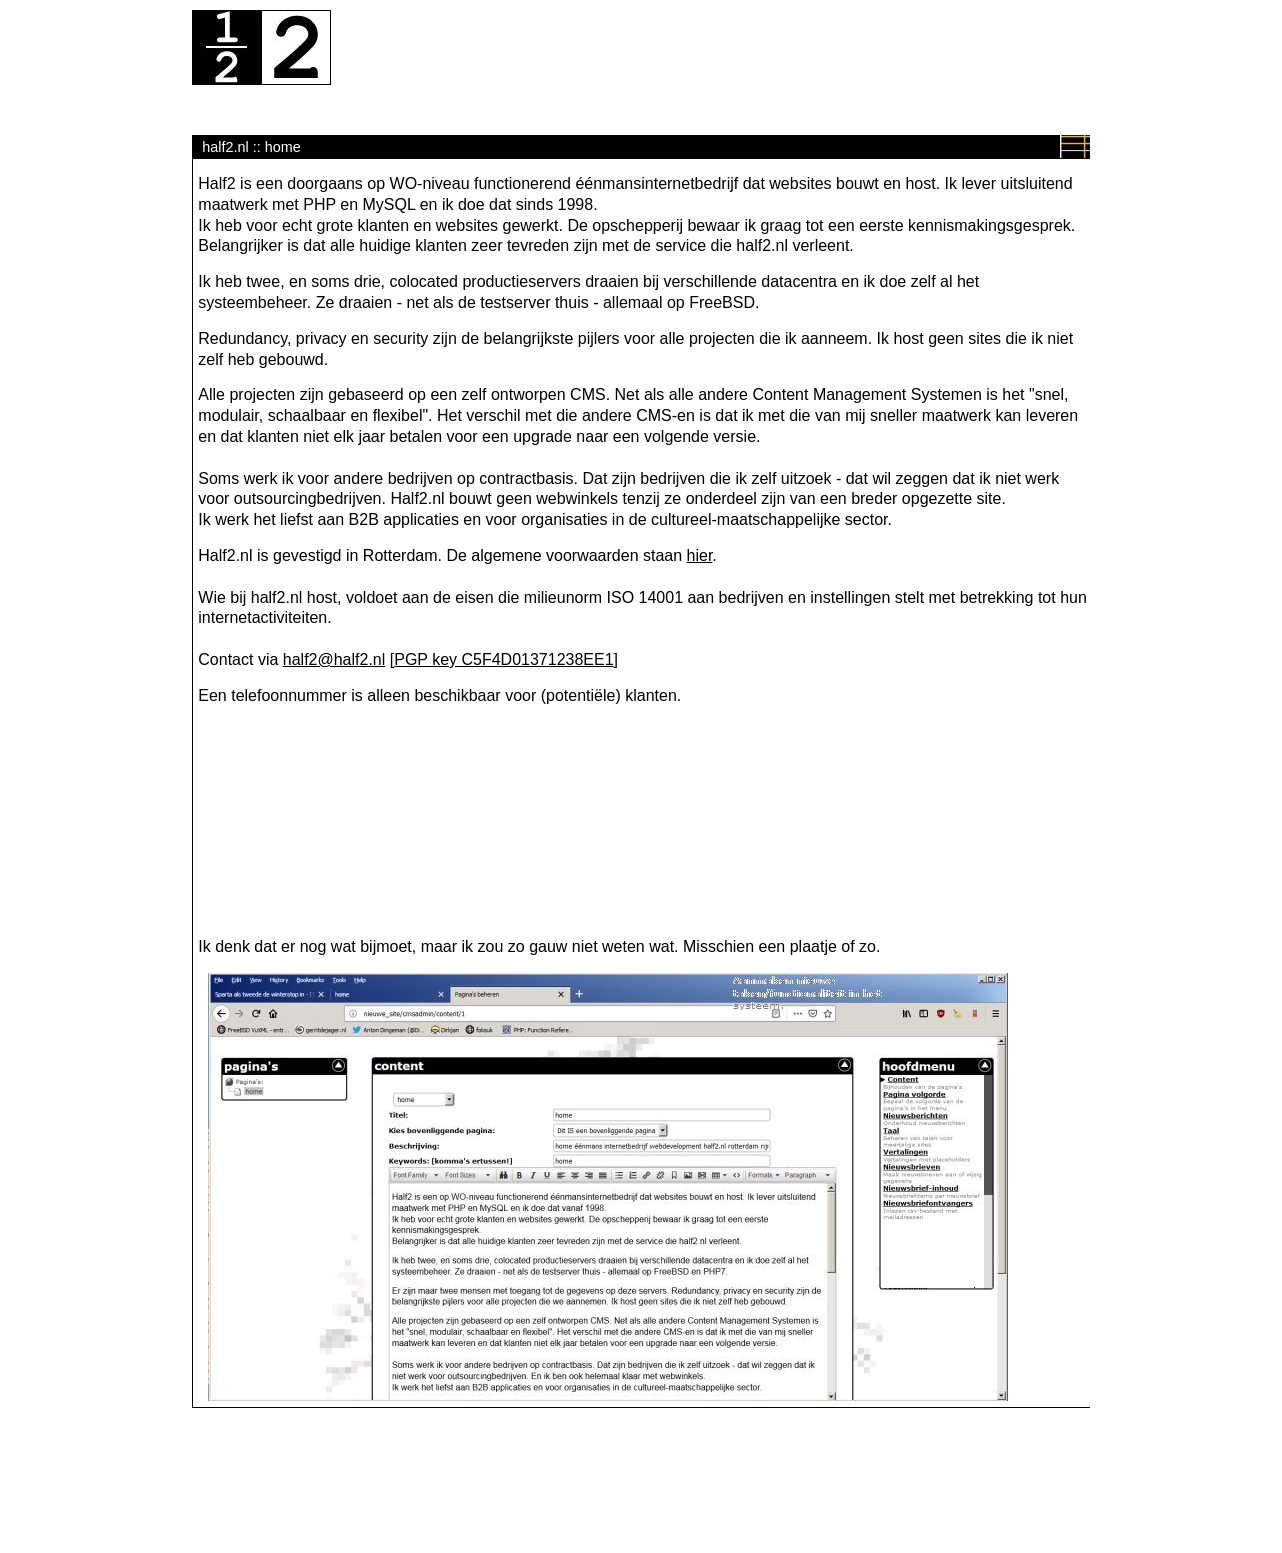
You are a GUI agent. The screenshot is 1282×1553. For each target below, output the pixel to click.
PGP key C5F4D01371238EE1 (503, 659)
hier (700, 555)
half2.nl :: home (251, 147)
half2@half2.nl (334, 659)
